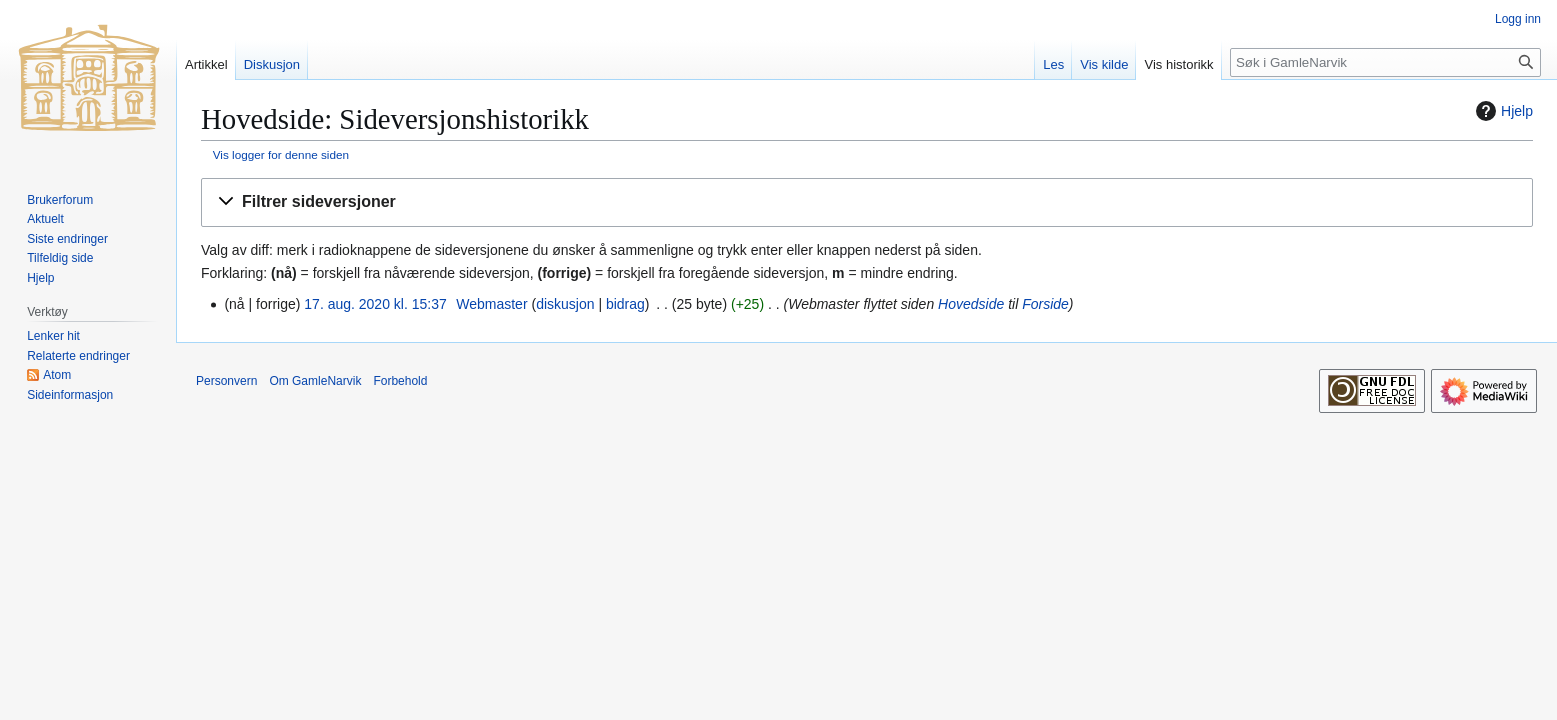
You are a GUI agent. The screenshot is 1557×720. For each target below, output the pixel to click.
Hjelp (1502, 111)
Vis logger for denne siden (281, 154)
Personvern (226, 381)
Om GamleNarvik (315, 381)
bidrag (625, 304)
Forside (1045, 304)
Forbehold (400, 381)
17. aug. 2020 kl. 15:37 (375, 304)
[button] (867, 202)
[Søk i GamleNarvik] (1385, 62)
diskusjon (565, 304)
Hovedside (971, 304)
